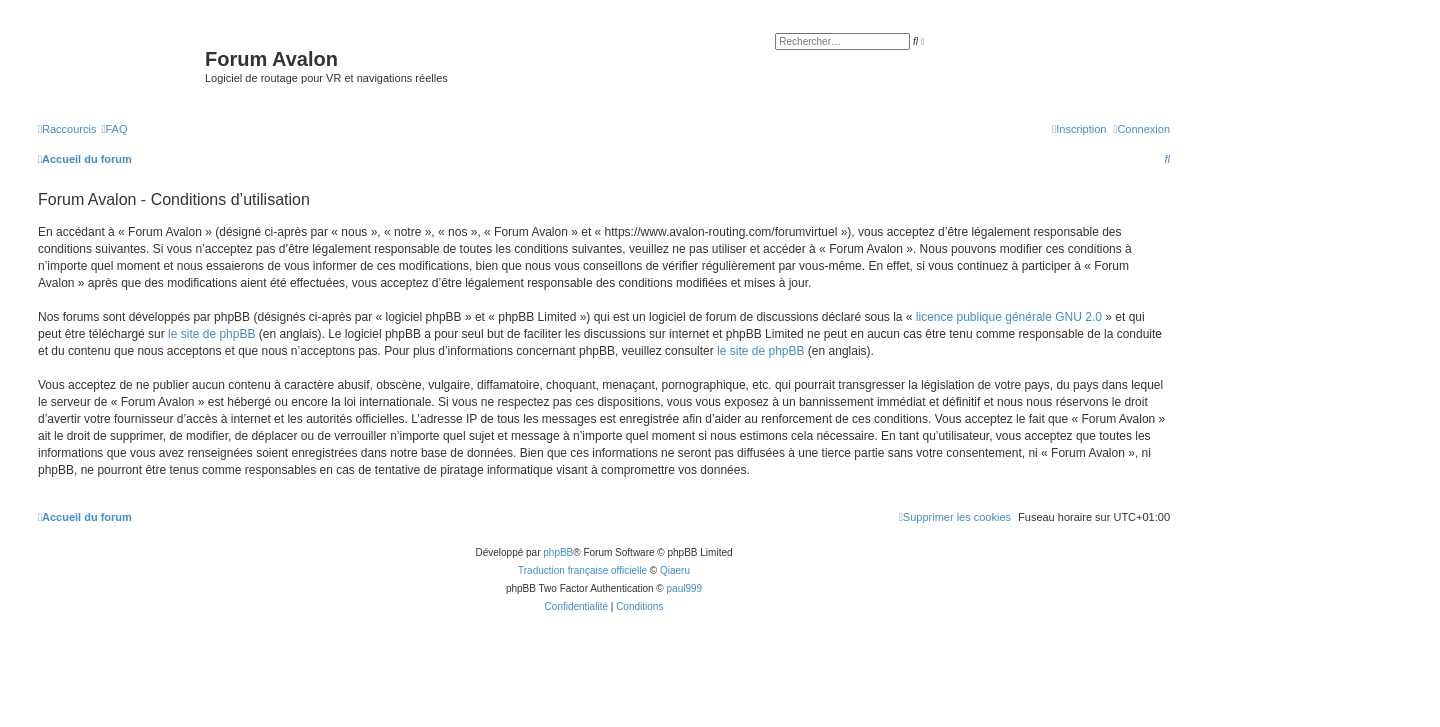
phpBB (558, 552)
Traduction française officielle (582, 570)
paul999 (685, 588)
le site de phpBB (211, 334)
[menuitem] (114, 129)
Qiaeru (675, 570)
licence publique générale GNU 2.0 (1009, 317)
